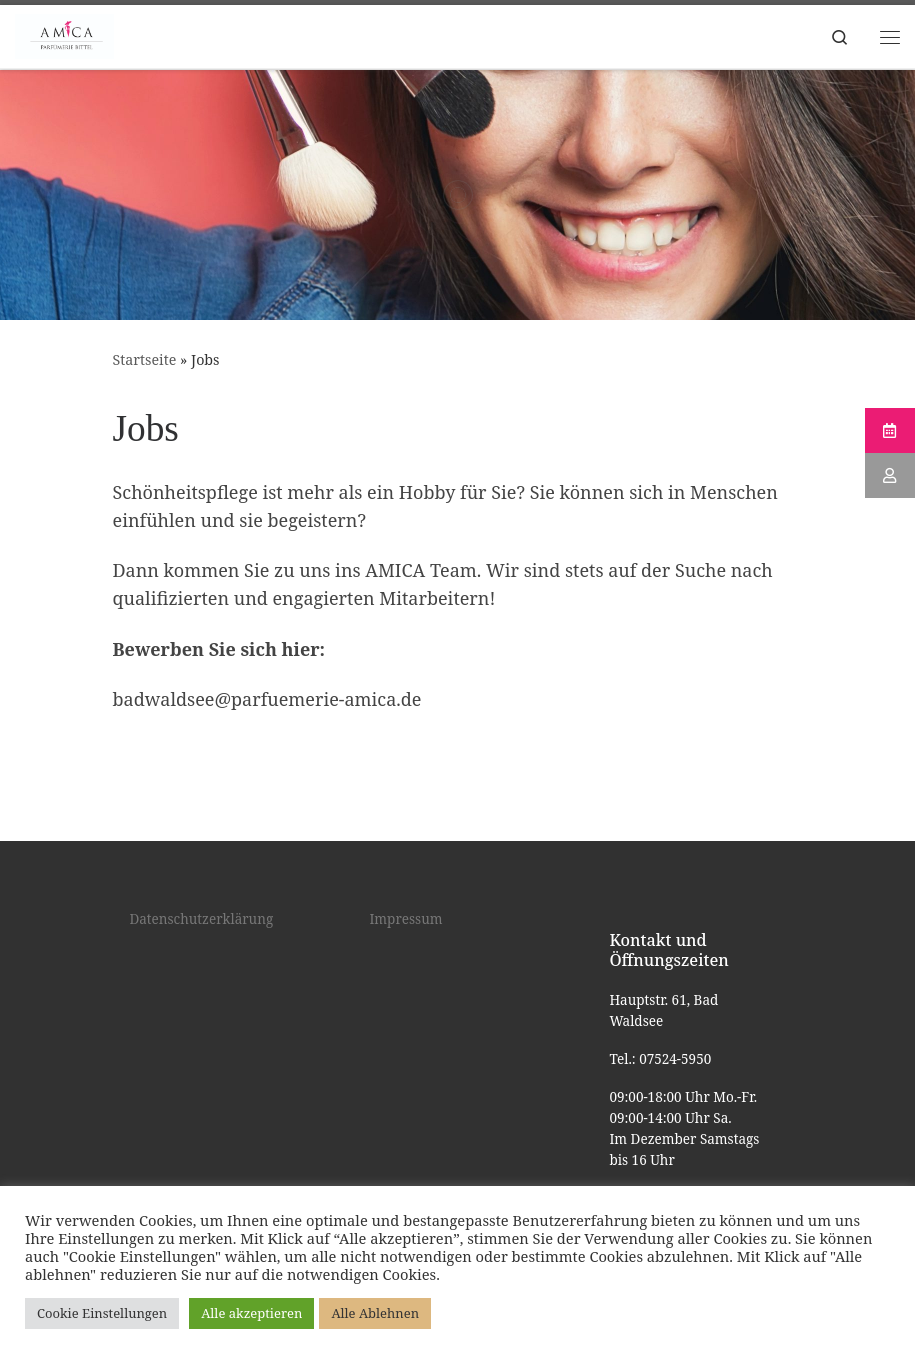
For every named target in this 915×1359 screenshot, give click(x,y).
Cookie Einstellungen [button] (102, 1313)
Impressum (405, 919)
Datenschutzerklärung (201, 919)
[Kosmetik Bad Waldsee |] (64, 34)
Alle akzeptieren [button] (251, 1313)
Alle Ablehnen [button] (375, 1313)
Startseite (145, 359)
